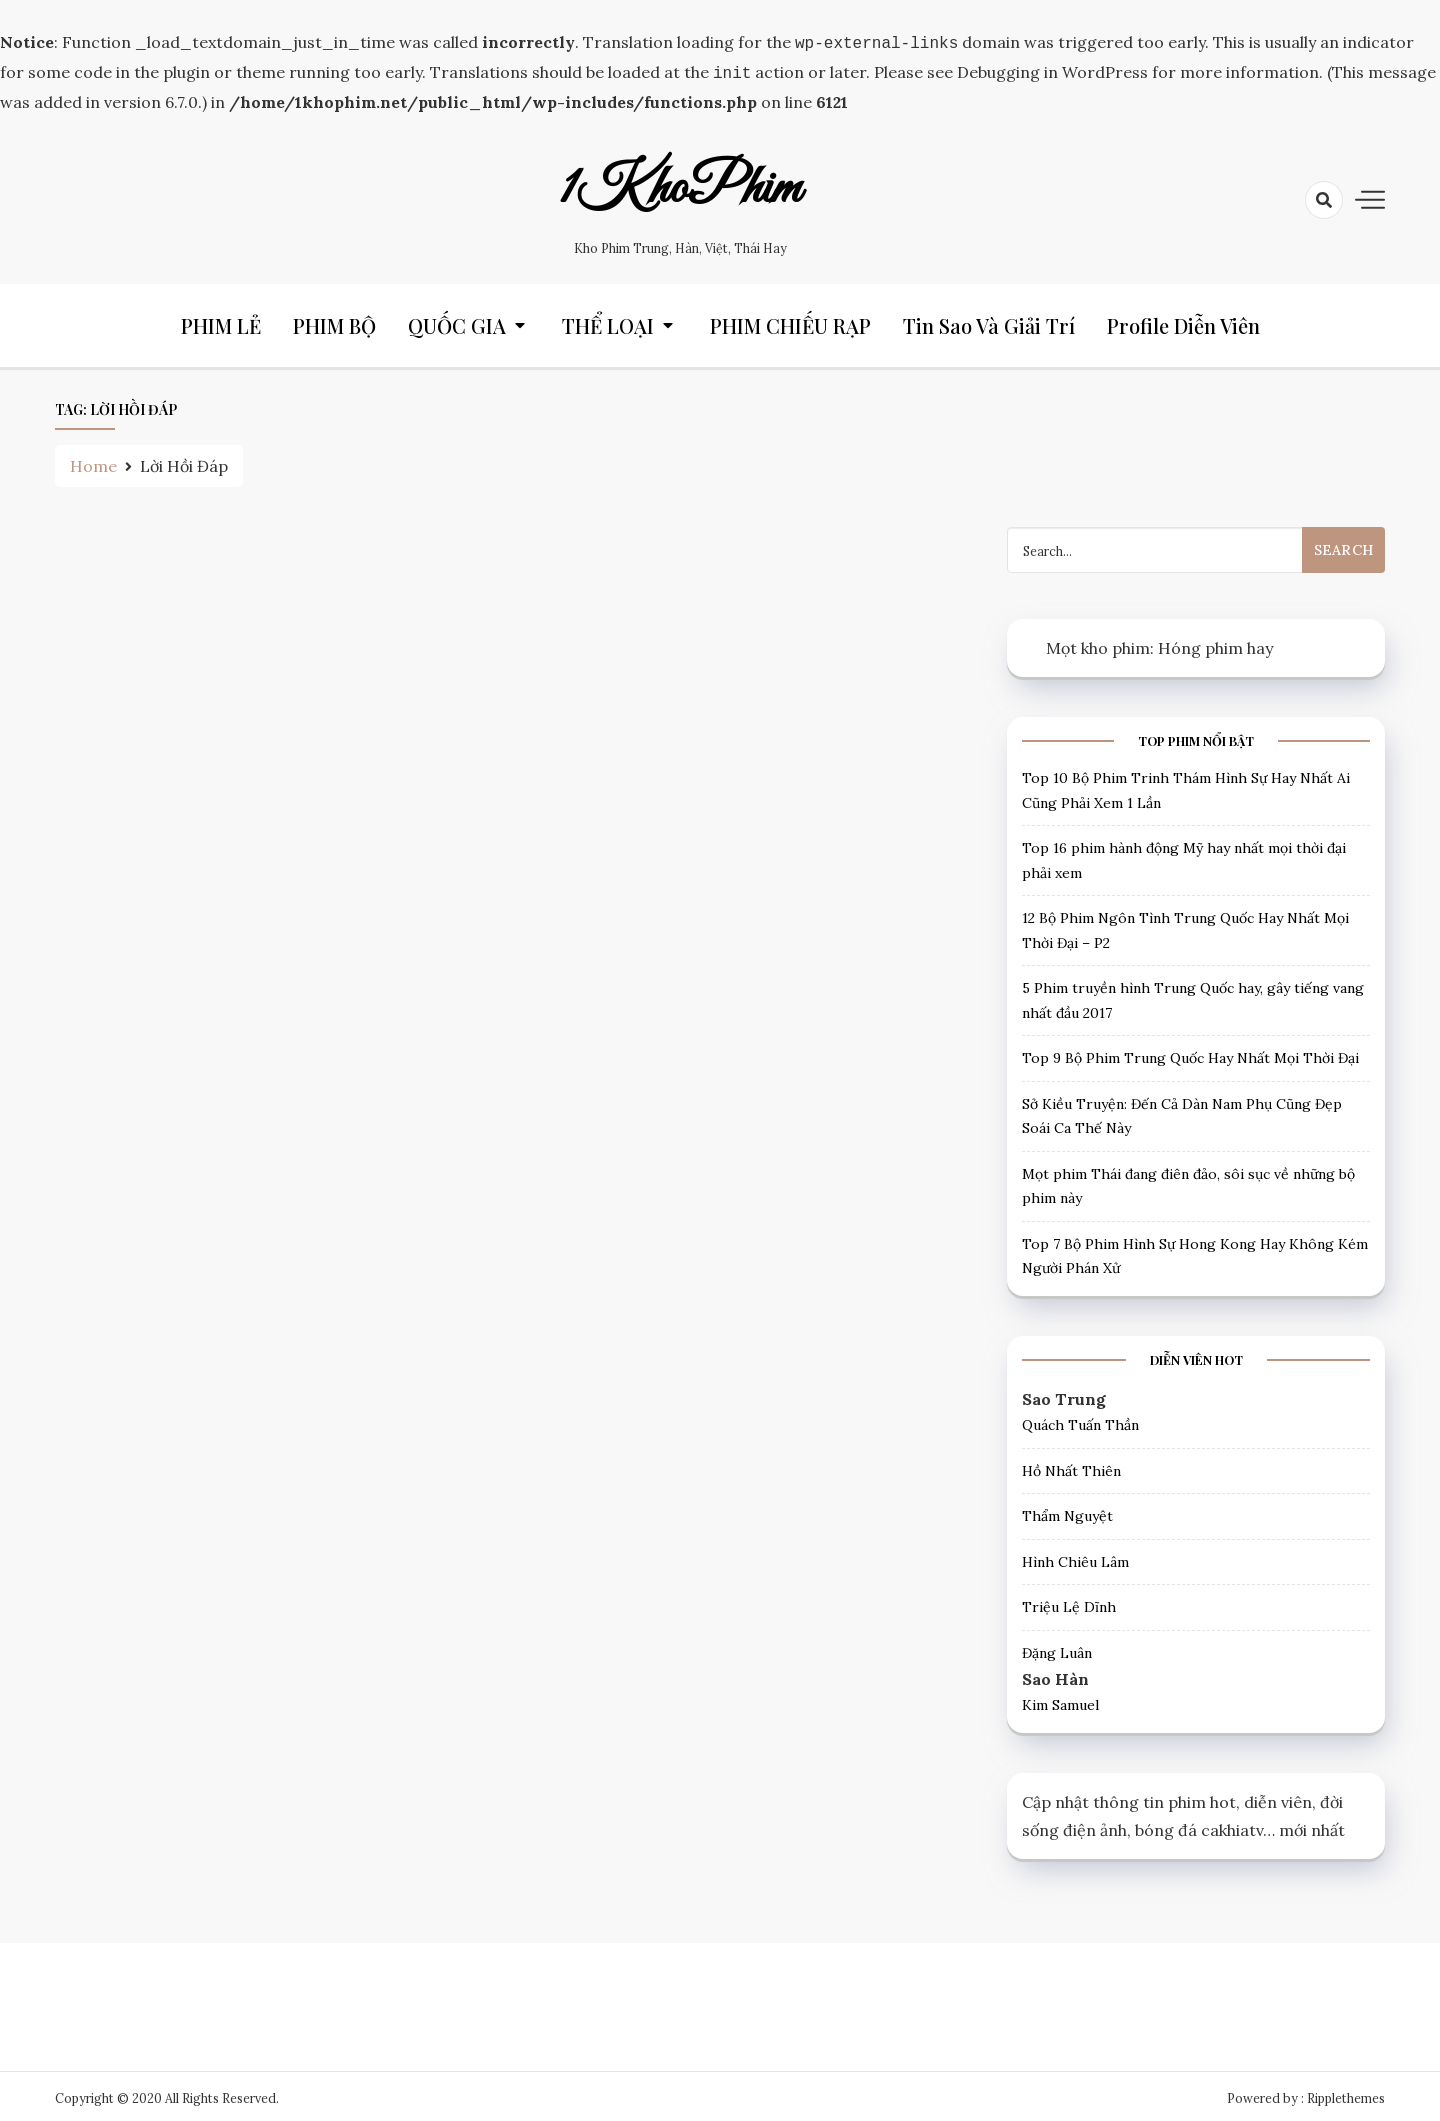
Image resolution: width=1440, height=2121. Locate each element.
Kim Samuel (1060, 1701)
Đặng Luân (1057, 1649)
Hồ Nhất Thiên (1071, 1467)
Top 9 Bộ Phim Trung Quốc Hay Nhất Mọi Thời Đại (1190, 1054)
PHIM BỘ (334, 321)
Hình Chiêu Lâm (1075, 1558)
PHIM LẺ (221, 321)
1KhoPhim (680, 185)
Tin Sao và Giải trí (989, 321)
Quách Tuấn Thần (1080, 1421)
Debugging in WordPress (1052, 70)
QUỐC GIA (457, 321)
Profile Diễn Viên (1183, 321)
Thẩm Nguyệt (1067, 1512)
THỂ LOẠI (608, 321)
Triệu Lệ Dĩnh (1069, 1603)
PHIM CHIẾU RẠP (790, 321)
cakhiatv (1232, 1826)
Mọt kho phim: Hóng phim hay (1159, 644)
